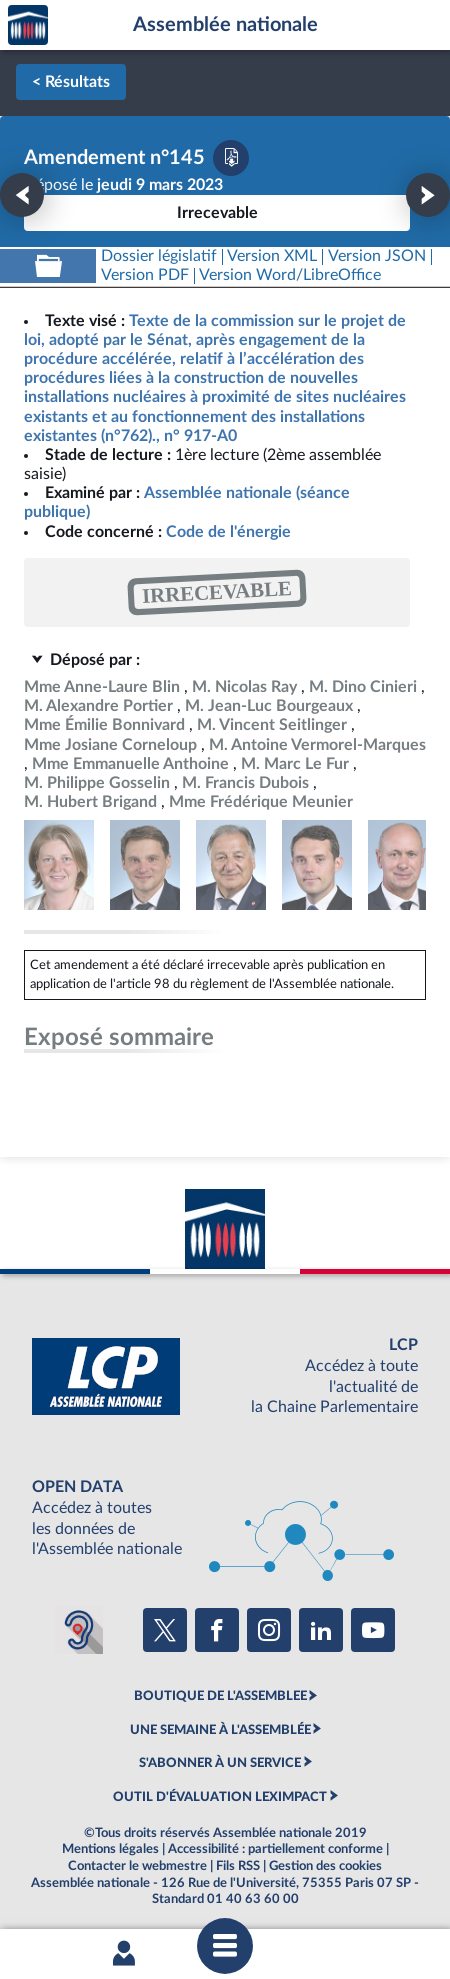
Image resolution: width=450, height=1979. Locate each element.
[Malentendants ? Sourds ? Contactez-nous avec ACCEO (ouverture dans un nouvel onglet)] (79, 1630)
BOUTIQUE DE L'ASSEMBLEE (220, 1696)
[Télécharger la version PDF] (231, 158)
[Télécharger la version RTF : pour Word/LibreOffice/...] (291, 275)
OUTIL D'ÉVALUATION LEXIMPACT (220, 1797)
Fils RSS (238, 1866)
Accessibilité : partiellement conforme (275, 1849)
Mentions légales (110, 1849)
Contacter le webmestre (137, 1866)
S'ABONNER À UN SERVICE (220, 1763)
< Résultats (71, 82)
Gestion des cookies (325, 1866)
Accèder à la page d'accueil (28, 25)
